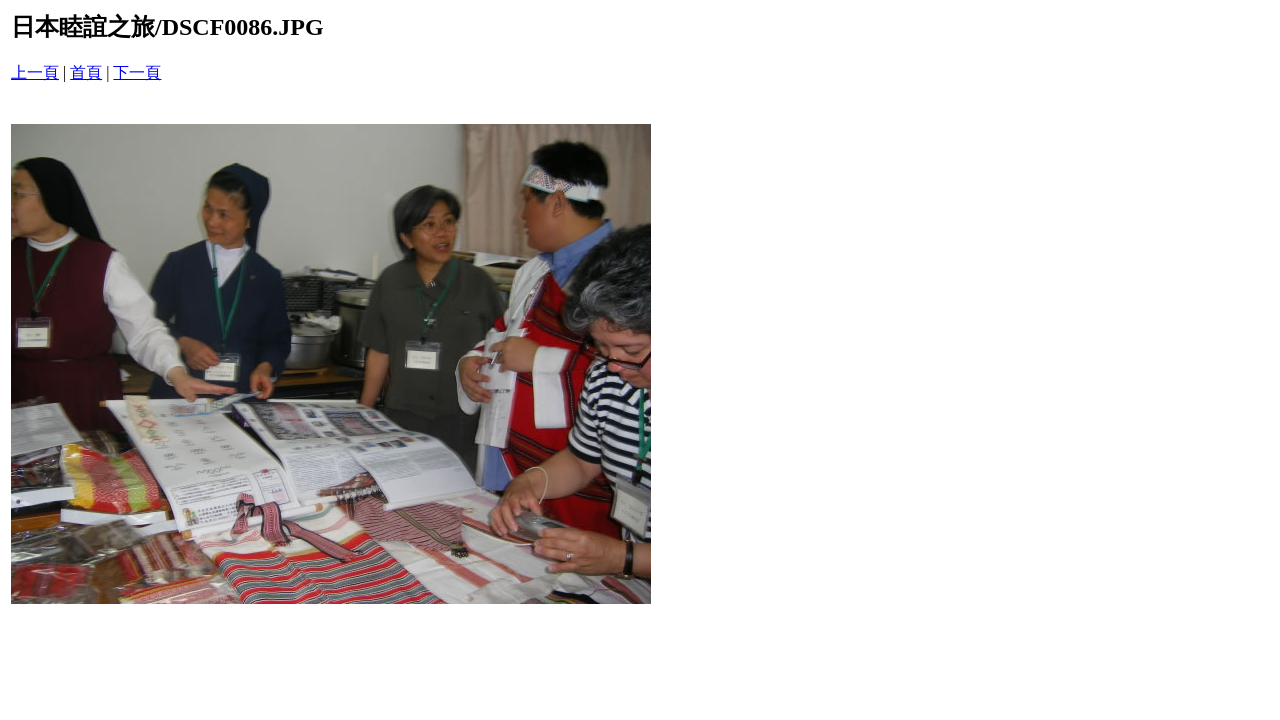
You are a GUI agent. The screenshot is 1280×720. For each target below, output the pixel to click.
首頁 (86, 72)
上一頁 (35, 72)
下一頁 (137, 72)
